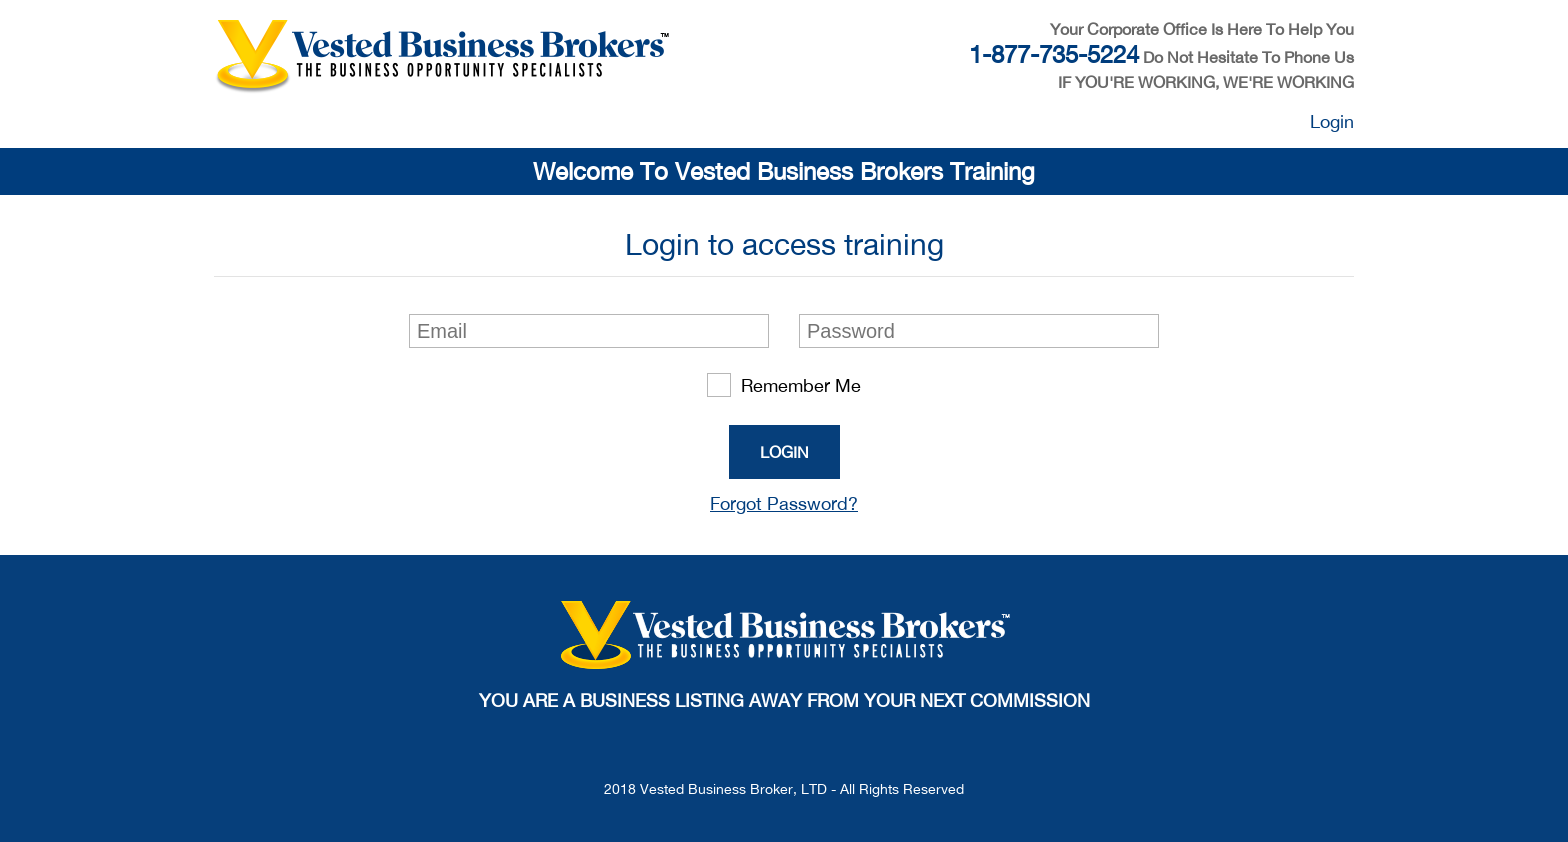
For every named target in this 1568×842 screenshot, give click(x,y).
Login (1332, 121)
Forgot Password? (784, 503)
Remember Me (784, 385)
